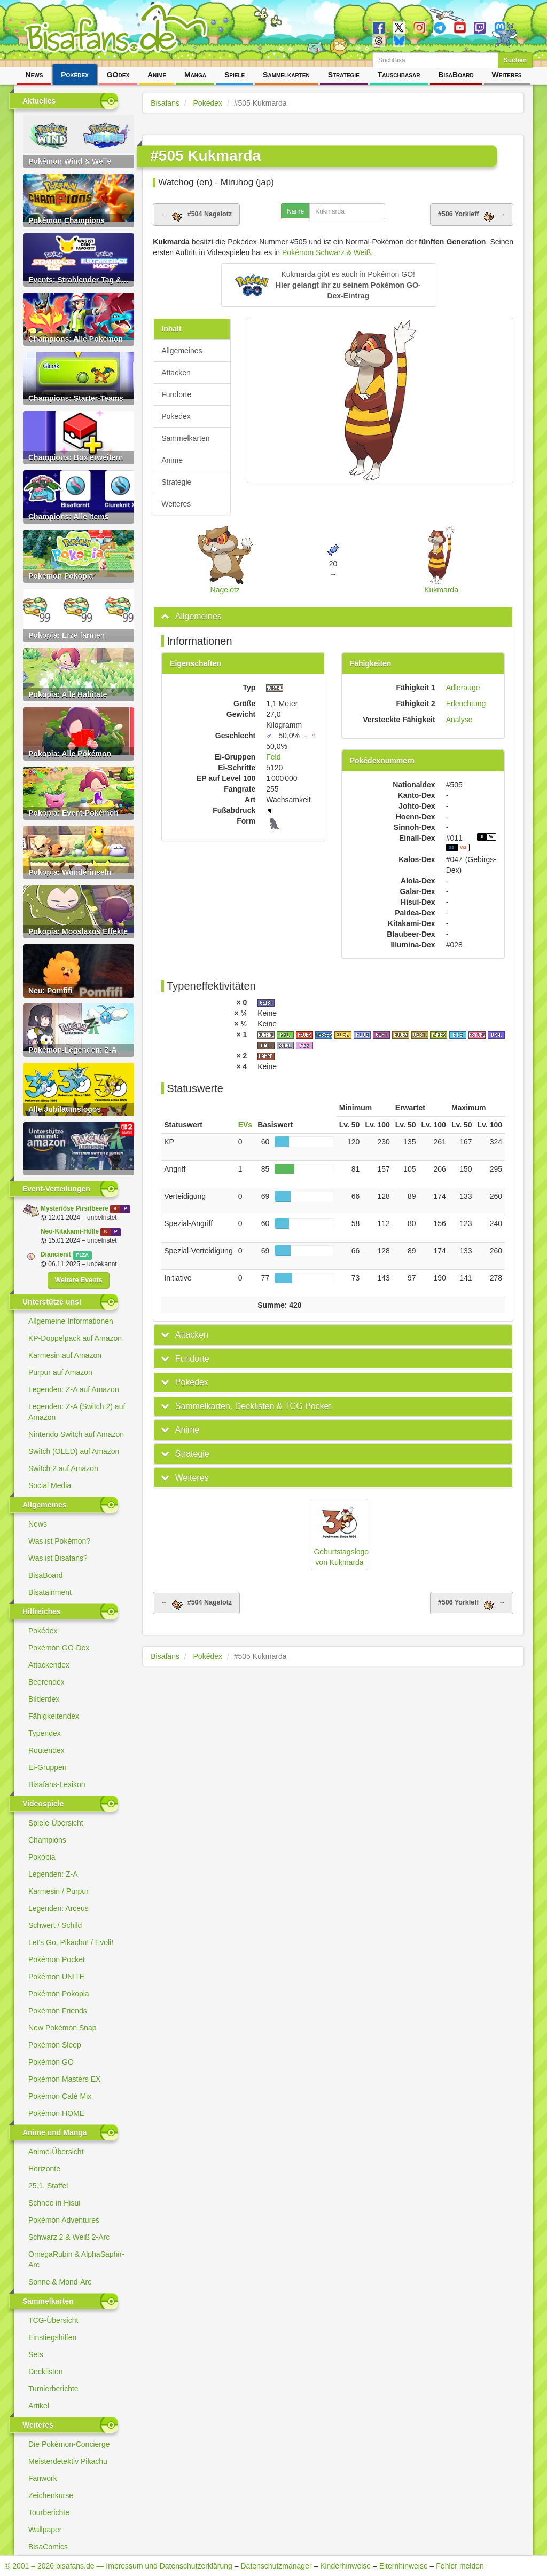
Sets (35, 2354)
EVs (245, 1124)
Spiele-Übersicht (55, 1823)
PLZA (82, 1255)
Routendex (46, 1750)
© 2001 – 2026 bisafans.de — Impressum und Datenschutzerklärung (118, 2566)
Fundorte (176, 394)
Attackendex (48, 1665)
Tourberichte (48, 2512)
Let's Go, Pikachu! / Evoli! (70, 1942)
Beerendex (46, 1682)
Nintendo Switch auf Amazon (76, 1434)
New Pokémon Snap (62, 2028)
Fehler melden (460, 2566)
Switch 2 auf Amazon (63, 1468)
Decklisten (45, 2371)
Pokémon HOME (56, 2113)
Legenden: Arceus (58, 1908)
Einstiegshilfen (52, 2337)
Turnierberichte (53, 2388)
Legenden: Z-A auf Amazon (73, 1389)
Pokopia (42, 1857)
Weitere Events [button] (78, 1280)
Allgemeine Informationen (70, 1321)
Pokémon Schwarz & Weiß (326, 252)
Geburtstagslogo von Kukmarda (341, 1534)
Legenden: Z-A (53, 1874)
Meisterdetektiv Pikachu (67, 2461)
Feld (273, 757)
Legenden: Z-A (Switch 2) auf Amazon (76, 1411)
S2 (451, 847)
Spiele (234, 74)
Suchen (515, 60)
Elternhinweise (403, 2566)
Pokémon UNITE (56, 1976)
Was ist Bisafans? (58, 1558)
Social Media (49, 1485)
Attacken (175, 372)
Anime (156, 74)
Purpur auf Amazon (60, 1372)
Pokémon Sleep (54, 2045)
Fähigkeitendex (53, 1716)
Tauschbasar (399, 74)
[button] (329, 285)
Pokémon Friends (57, 2010)
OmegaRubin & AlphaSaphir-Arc (76, 2259)
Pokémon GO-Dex (58, 1647)
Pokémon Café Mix (59, 2096)
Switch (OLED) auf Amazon (73, 1451)
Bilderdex (43, 1699)
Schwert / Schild (55, 1925)
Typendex (44, 1733)
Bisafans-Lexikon (56, 1784)
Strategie (344, 74)
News (34, 74)
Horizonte (44, 2168)
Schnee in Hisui (54, 2203)
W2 (463, 847)
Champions (47, 1840)
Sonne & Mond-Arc (59, 2282)
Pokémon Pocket (56, 1959)
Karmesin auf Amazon (64, 1355)
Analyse (459, 719)
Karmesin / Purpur (58, 1891)
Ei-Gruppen (47, 1767)
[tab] (333, 616)
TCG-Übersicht (53, 2320)
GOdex (118, 74)
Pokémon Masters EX (64, 2079)
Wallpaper (45, 2529)
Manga (195, 74)
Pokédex (75, 74)
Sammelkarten (286, 74)
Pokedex (175, 416)
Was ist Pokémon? (59, 1541)
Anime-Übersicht (55, 2151)
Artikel (38, 2405)
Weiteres (507, 74)
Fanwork (42, 2478)
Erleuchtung (466, 703)
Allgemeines (181, 350)
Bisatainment (50, 1592)
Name (295, 211)
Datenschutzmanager (275, 2566)
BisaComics (48, 2546)
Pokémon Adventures (63, 2220)
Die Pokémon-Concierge (69, 2444)
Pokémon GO (51, 2062)
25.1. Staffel (48, 2186)
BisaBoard (455, 74)
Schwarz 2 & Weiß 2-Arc (69, 2237)
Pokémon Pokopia (58, 1993)
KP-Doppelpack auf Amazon (75, 1338)
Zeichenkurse (50, 2495)
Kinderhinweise (345, 2566)
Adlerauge (463, 687)
